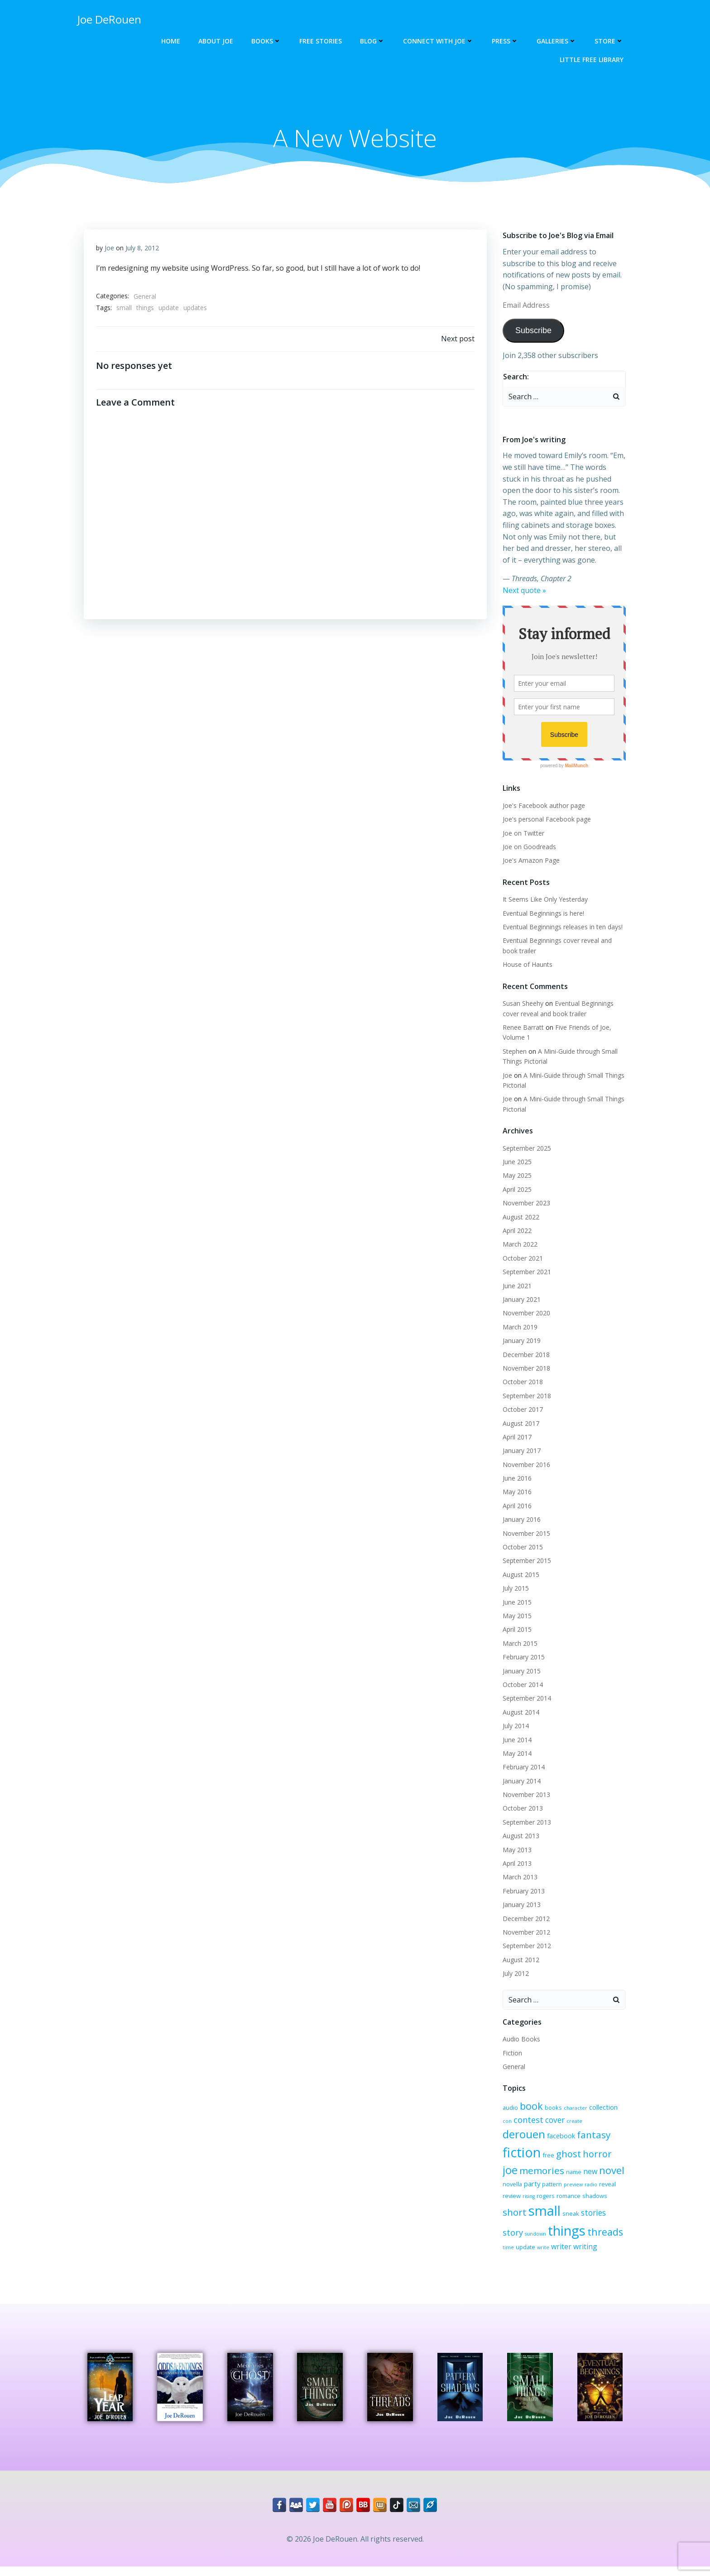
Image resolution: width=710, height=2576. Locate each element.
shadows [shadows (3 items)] (539, 2205)
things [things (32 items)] (520, 2235)
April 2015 (515, 1630)
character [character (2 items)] (574, 2108)
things (145, 310)
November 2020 (525, 1314)
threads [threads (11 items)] (558, 2235)
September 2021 (525, 1272)
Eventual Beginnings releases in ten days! (561, 927)
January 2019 (520, 1341)
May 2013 (515, 1850)
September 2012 (525, 1946)
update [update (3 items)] (601, 2237)
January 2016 (520, 1520)
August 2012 (519, 1960)
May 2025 (515, 1176)
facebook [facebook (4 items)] (515, 2142)
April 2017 (515, 1437)
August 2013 (519, 1836)
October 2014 (521, 1685)
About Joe (217, 41)
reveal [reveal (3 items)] (545, 2187)
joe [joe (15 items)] (566, 2158)
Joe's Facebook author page (542, 806)
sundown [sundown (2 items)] (579, 2220)
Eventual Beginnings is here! (542, 913)
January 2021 (520, 1300)
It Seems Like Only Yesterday (543, 900)
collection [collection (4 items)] (602, 2107)
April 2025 (515, 1189)
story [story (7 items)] (557, 2218)
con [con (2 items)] (622, 2108)
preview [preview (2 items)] (510, 2187)
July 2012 (514, 1974)
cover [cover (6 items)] (542, 2123)
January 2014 (520, 1781)
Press (506, 41)
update (169, 310)
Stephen (513, 1051)
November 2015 (525, 1533)
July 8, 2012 (142, 250)
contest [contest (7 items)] (516, 2123)
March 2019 (518, 1327)
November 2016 (525, 1465)
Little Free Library (593, 59)
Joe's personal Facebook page (545, 820)
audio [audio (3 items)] (509, 2108)
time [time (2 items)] (584, 2238)
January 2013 (520, 1905)
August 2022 (519, 1217)
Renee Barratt (521, 1028)
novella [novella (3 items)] (571, 2175)
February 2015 (522, 1658)
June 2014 (515, 1740)
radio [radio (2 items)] (528, 2187)
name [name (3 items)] (509, 2175)
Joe (110, 250)
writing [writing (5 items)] (535, 2251)
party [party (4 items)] (591, 2174)
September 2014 (525, 1699)
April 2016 (515, 1506)
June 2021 (515, 1286)
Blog (373, 41)
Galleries (558, 41)
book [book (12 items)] (530, 2106)
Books (268, 41)
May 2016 (515, 1492)
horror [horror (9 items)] (542, 2159)
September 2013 (525, 1822)
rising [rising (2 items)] (581, 2187)
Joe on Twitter (522, 833)
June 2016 (515, 1479)
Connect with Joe (439, 41)
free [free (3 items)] (612, 2143)
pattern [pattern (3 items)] (611, 2175)
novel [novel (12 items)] (547, 2173)
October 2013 (521, 1809)
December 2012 (524, 1919)
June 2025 (515, 1162)
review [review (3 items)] (564, 2187)
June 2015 (515, 1602)
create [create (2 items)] (562, 2125)
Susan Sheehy (521, 1004)
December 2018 (524, 1355)
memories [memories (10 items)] (598, 2158)
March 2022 (518, 1245)
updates (195, 310)
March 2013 (518, 1877)
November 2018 (525, 1369)
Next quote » (523, 591)
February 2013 (522, 1891)
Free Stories (322, 41)
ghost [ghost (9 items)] (513, 2159)
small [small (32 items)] (596, 2202)
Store (610, 41)
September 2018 (525, 1396)
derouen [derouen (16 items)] (593, 2122)
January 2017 (520, 1451)
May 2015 (515, 1616)
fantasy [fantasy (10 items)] (548, 2142)
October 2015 (521, 1548)
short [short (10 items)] (566, 2203)
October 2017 (521, 1410)
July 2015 (514, 1589)
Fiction (511, 2053)
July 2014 (514, 1726)
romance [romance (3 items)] (513, 2205)
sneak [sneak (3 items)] (509, 2219)
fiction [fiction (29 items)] (585, 2140)
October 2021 (521, 1258)
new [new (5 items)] (525, 2174)
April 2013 (515, 1864)
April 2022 (515, 1231)
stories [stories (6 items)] (532, 2218)
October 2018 (521, 1382)
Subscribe (532, 331)
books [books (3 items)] (552, 2108)
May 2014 (515, 1753)
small (124, 310)
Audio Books (520, 2040)
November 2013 (525, 1795)
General (145, 298)
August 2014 (519, 1712)
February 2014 (522, 1768)
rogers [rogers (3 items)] (598, 2187)
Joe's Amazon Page (529, 861)
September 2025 (525, 1148)
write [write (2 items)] (619, 2238)
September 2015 (525, 1561)
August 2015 (519, 1575)
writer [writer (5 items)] (511, 2251)
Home (172, 41)
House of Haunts (526, 965)
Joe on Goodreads (528, 847)
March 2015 (518, 1643)
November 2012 (525, 1933)
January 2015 (520, 1671)
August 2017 (519, 1423)
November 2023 (525, 1204)
